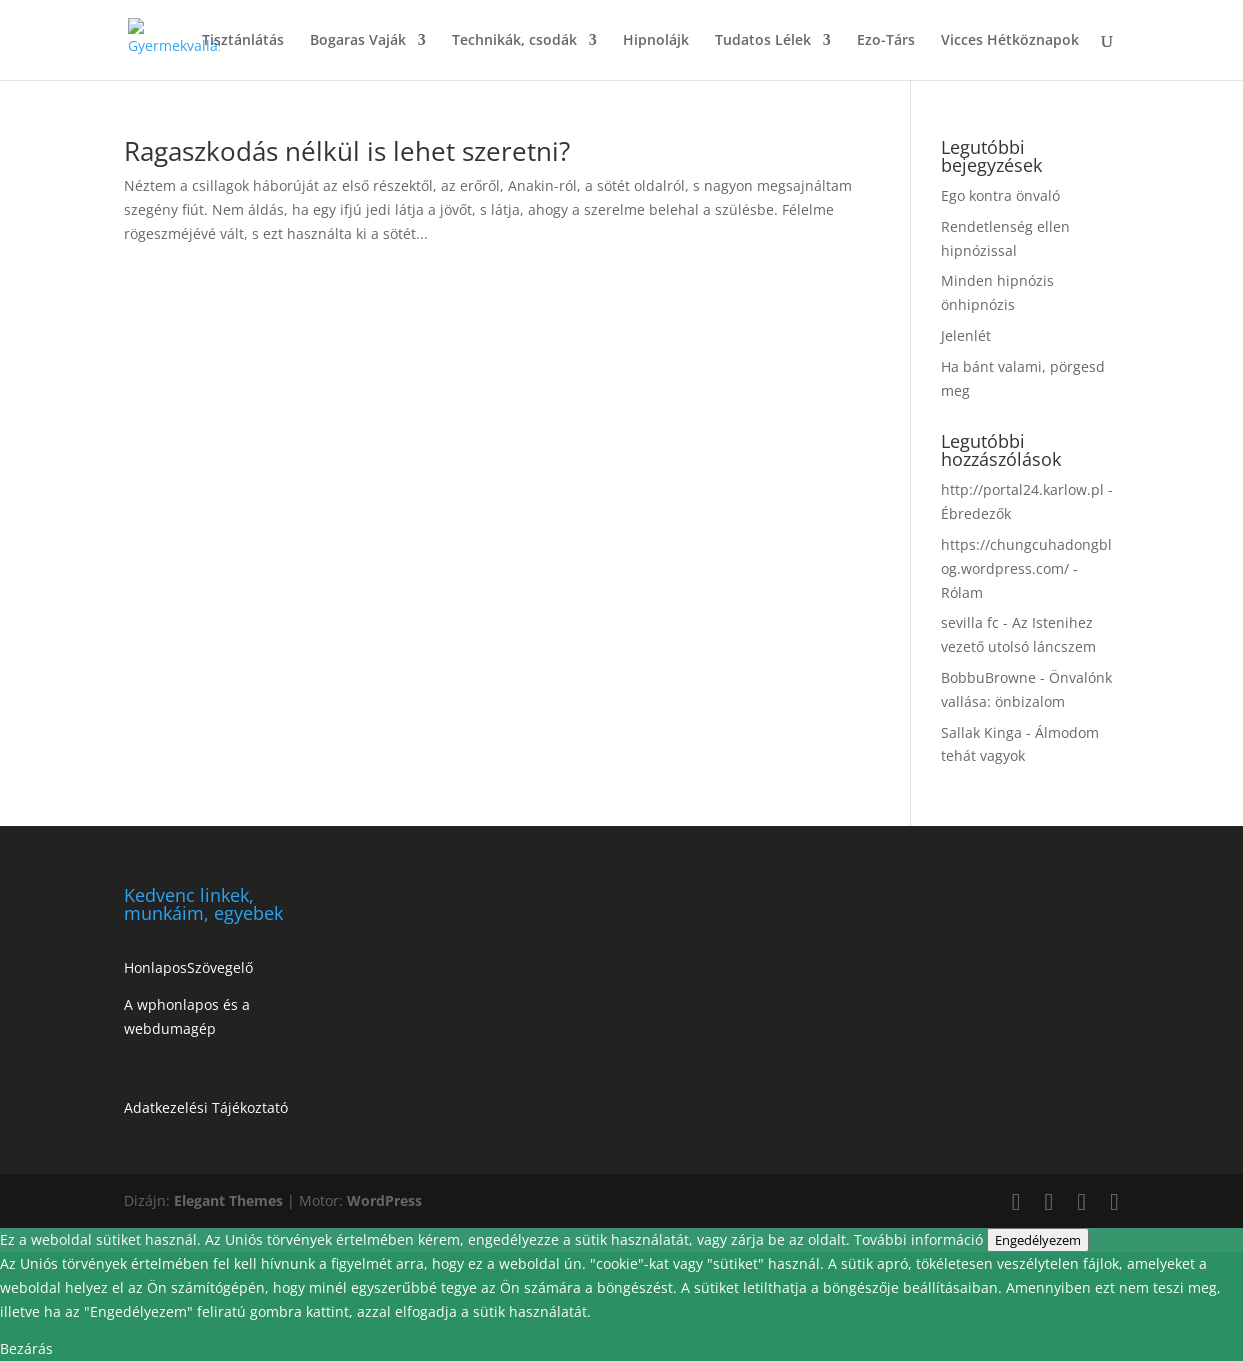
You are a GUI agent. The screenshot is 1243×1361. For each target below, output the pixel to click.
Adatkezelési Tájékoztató (206, 1107)
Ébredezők (976, 513)
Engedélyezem (1038, 1240)
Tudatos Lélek (763, 41)
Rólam (962, 592)
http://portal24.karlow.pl (1022, 489)
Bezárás (26, 1348)
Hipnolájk (656, 41)
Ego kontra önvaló (1000, 195)
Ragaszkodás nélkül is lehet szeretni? (347, 151)
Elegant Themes (228, 1200)
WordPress (384, 1200)
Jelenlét (966, 335)
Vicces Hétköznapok (1010, 41)
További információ (920, 1239)
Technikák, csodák (514, 41)
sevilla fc (970, 622)
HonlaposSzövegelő (188, 967)
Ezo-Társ (886, 41)
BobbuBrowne (988, 677)
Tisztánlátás (243, 41)
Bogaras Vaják (358, 41)
